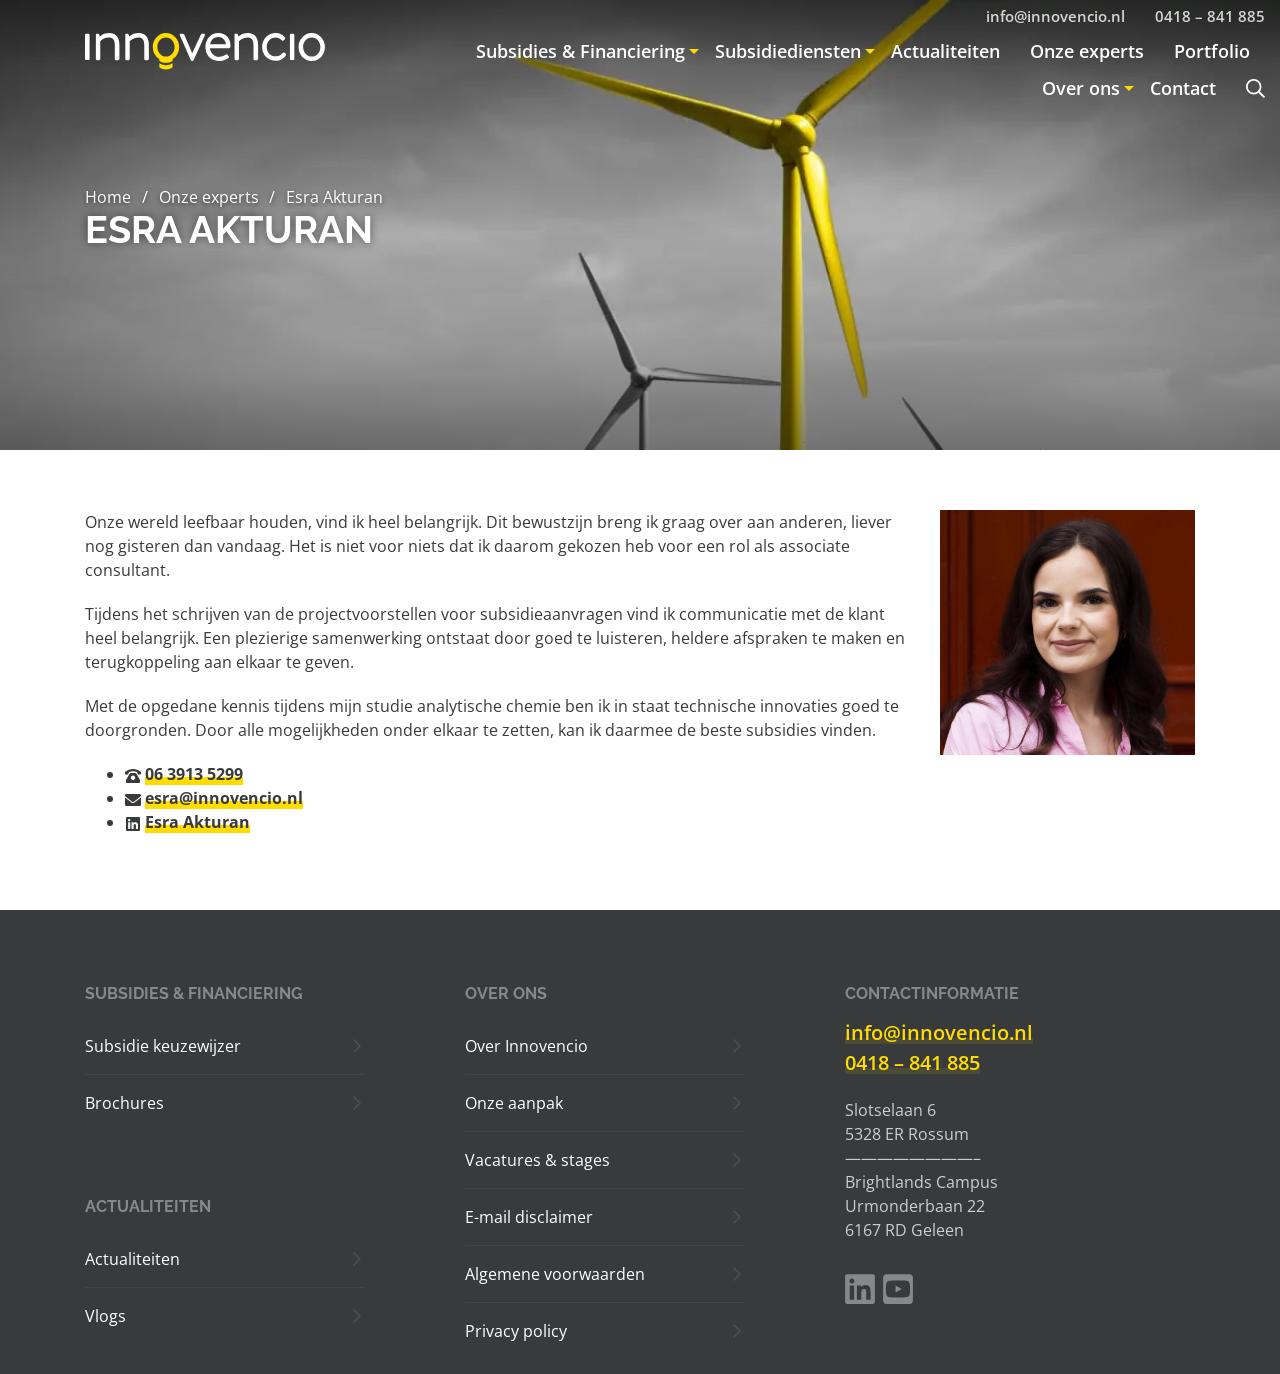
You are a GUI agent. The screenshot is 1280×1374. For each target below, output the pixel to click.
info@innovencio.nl (939, 1032)
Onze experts (209, 197)
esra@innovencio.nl (224, 798)
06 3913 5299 (194, 774)
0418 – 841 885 (912, 1062)
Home (108, 197)
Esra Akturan (197, 822)
